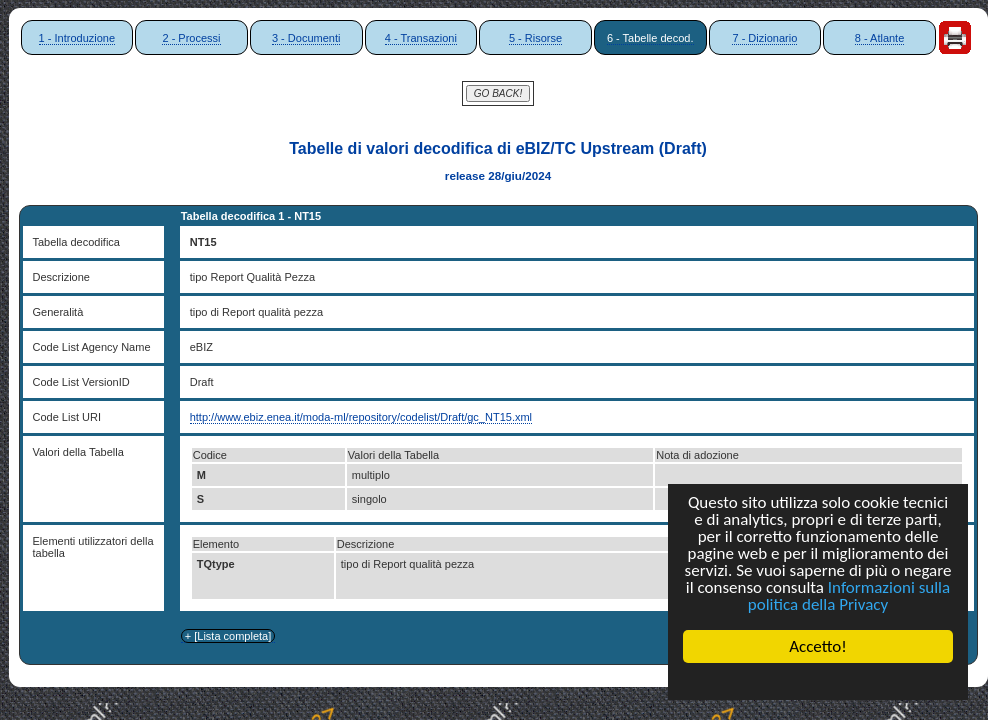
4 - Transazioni (421, 38)
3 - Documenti (306, 38)
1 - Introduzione (77, 38)
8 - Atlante (880, 38)
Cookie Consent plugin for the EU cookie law (818, 681)
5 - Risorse (535, 38)
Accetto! (818, 646)
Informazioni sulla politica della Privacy (849, 596)
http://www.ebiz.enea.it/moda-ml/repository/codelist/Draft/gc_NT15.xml (361, 417)
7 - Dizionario (764, 38)
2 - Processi (191, 38)
